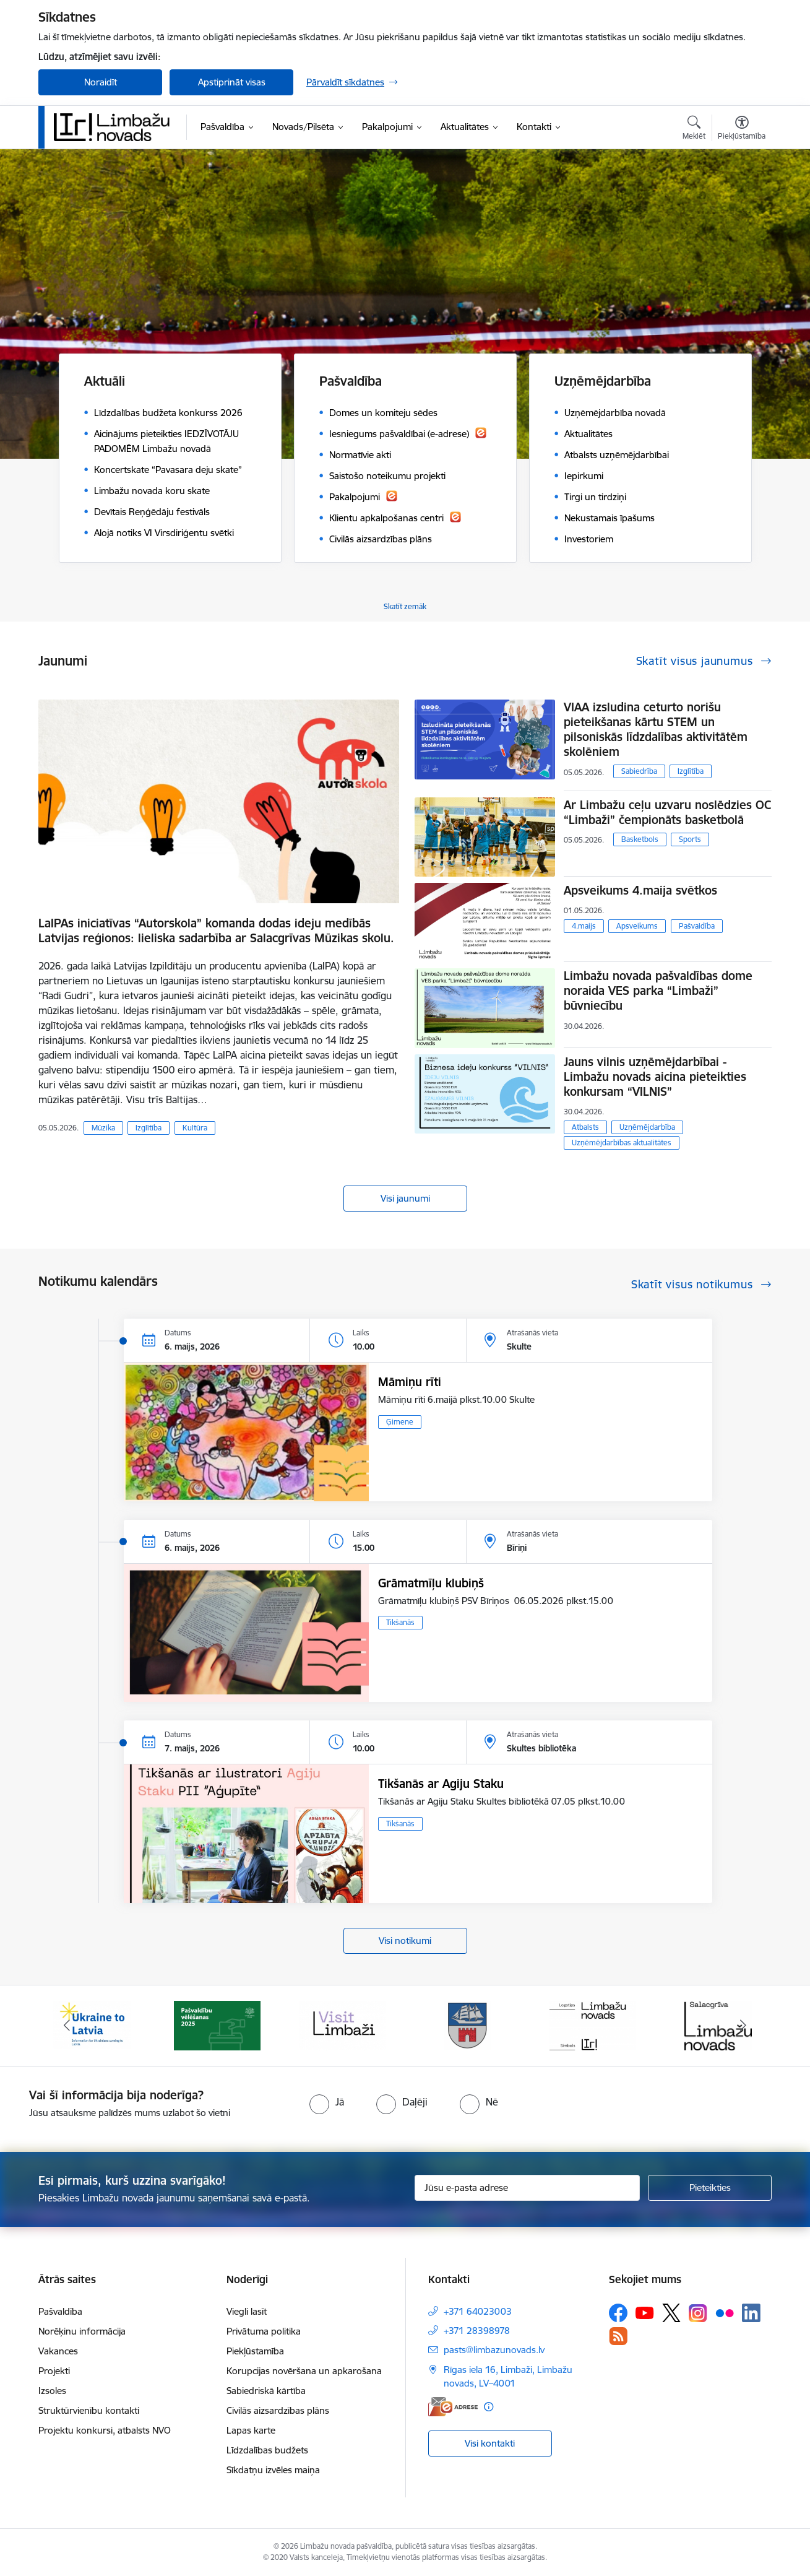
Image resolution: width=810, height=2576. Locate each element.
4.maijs (584, 925)
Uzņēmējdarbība (647, 1127)
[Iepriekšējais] (67, 2025)
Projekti (54, 2371)
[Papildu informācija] (488, 2406)
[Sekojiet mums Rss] (618, 2336)
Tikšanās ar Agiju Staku (441, 1783)
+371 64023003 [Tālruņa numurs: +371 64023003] (478, 2311)
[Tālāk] (744, 2025)
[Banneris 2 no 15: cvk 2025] (217, 2025)
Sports (690, 839)
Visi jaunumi (405, 1198)
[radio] (326, 2101)
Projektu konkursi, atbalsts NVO (104, 2430)
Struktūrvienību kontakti (88, 2410)
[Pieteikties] (710, 2188)
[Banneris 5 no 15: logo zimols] (592, 2025)
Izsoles (52, 2390)
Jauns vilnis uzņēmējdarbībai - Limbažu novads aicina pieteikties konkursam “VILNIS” (655, 1076)
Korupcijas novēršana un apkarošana (304, 2371)
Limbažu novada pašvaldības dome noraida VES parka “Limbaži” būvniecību (658, 990)
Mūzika (103, 1127)
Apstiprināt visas (231, 82)
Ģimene (399, 1421)
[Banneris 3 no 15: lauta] (342, 2025)
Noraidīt (100, 82)
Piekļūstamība (255, 2351)
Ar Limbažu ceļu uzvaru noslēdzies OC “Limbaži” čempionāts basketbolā (667, 812)
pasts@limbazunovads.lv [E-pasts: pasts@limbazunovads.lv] (494, 2350)
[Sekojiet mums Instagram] (698, 2313)
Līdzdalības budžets (267, 2450)
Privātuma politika (263, 2331)
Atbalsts (585, 1127)
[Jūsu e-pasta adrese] (527, 2188)
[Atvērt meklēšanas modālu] (694, 129)
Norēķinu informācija (82, 2331)
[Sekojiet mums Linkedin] (751, 2313)
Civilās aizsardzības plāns (277, 2410)
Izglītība (149, 1127)
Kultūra (195, 1127)
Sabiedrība (639, 771)
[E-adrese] (453, 2406)
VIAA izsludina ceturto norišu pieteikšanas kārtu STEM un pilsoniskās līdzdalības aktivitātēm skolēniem (656, 729)
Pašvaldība (697, 925)
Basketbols (639, 839)
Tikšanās (400, 1622)
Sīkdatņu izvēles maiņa (273, 2470)
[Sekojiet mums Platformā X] (671, 2313)
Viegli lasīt (246, 2311)
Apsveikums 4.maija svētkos (640, 890)
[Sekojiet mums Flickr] (724, 2312)
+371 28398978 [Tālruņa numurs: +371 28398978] (477, 2330)
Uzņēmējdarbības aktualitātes (621, 1142)
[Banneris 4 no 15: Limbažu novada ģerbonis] (467, 2025)
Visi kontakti (490, 2443)
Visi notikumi (405, 1940)
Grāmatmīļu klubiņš (431, 1583)
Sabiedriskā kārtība (266, 2390)
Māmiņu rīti (409, 1381)
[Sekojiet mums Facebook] (618, 2313)
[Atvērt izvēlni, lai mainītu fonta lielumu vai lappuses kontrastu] (742, 129)
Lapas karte (250, 2430)
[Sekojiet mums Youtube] (645, 2312)
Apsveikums (637, 925)
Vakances (58, 2351)
